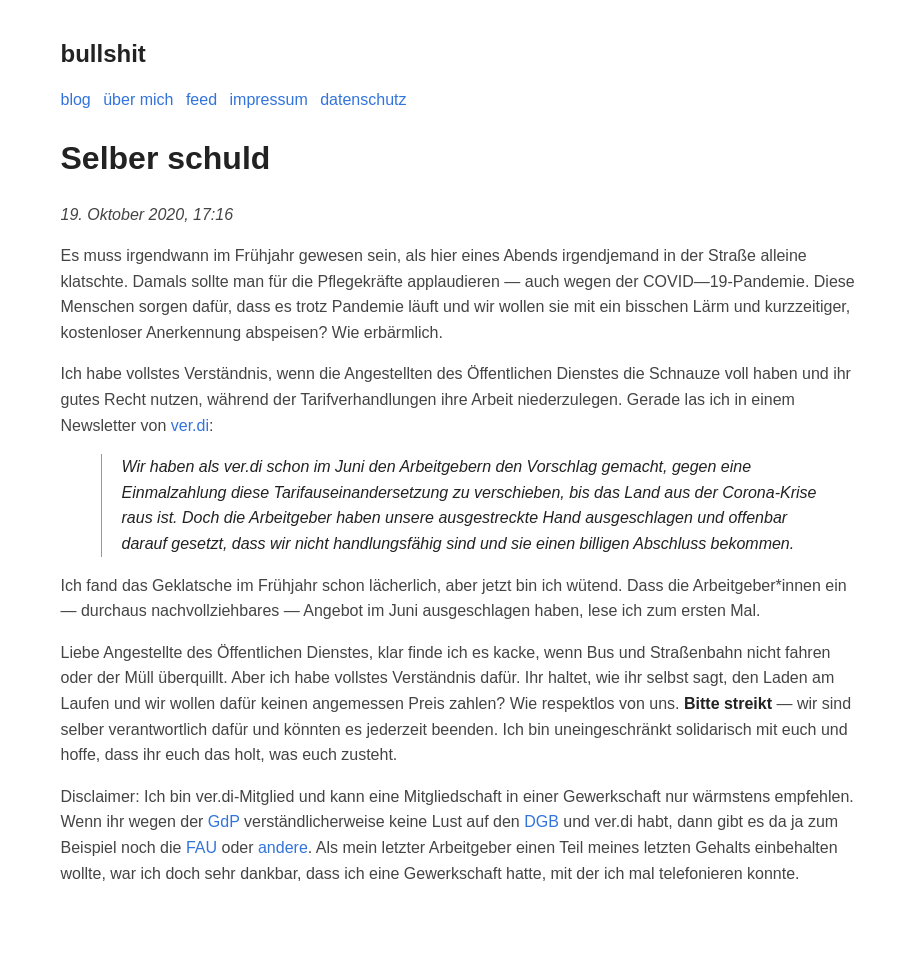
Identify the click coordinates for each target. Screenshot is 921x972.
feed (201, 99)
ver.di (190, 425)
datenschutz (363, 99)
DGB (541, 821)
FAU (201, 847)
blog (76, 99)
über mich (138, 99)
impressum (269, 99)
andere (283, 847)
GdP (224, 821)
